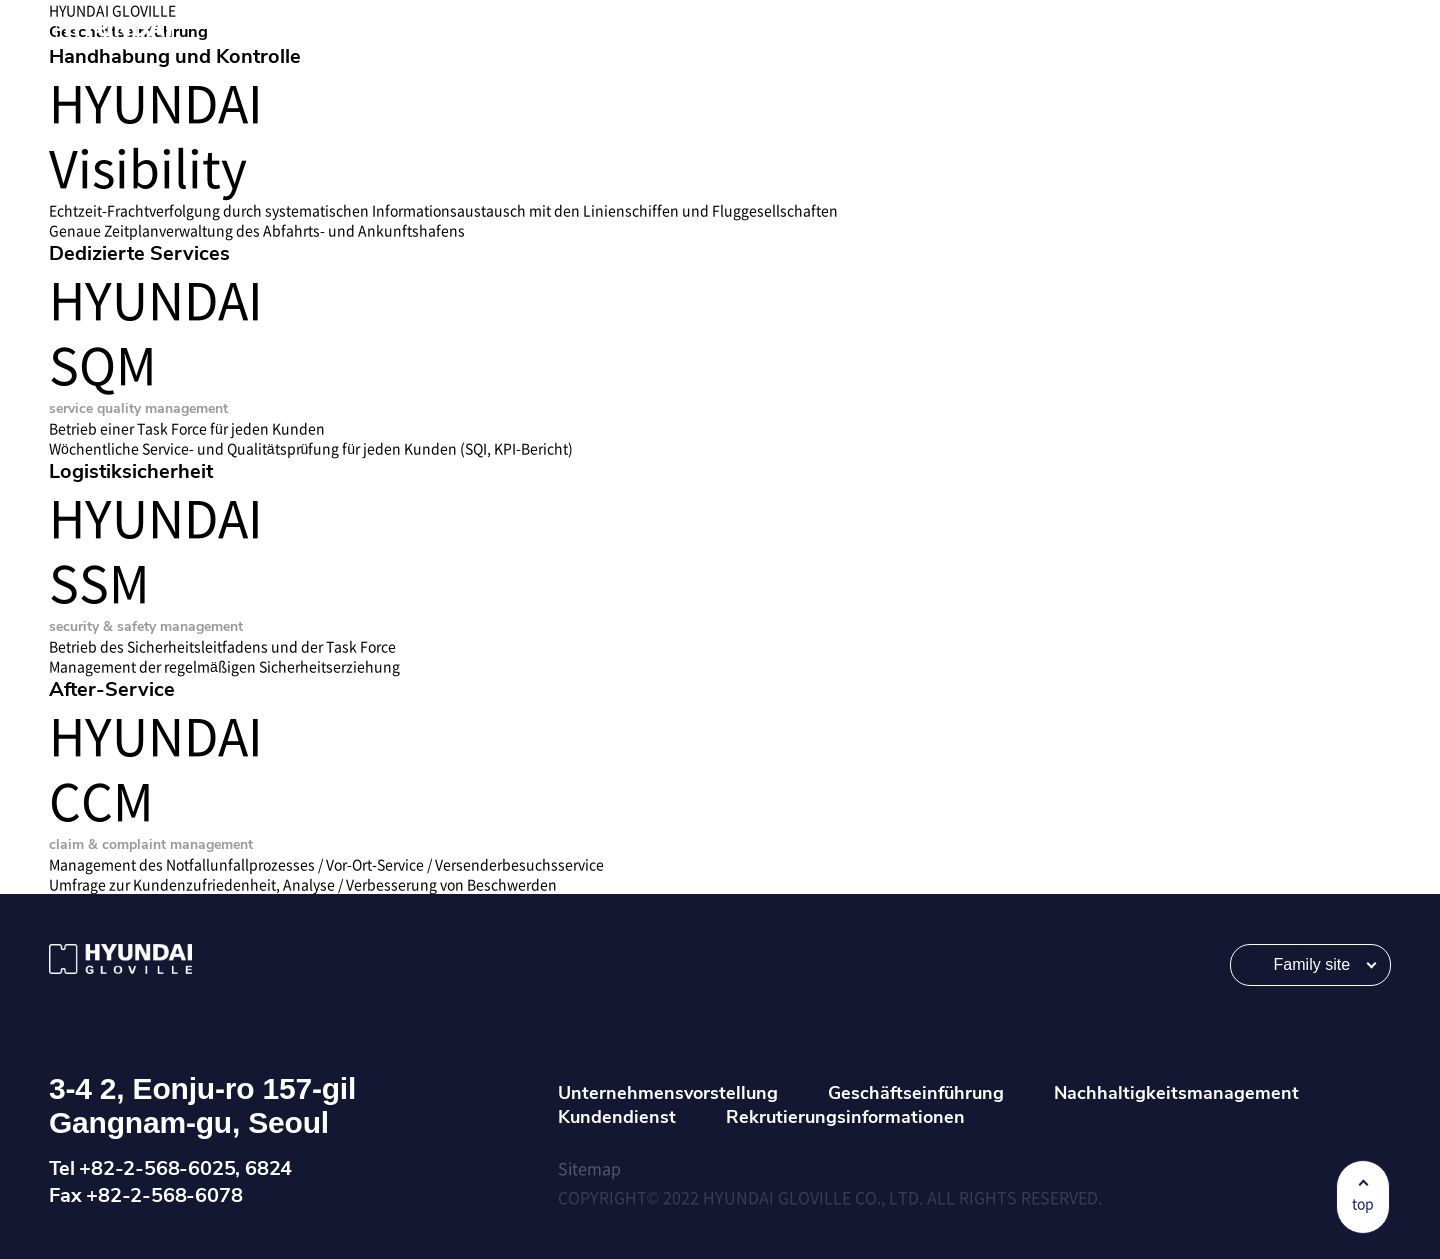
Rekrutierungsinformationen (845, 1117)
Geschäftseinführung (916, 1093)
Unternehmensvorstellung (668, 1093)
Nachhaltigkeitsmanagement (1176, 1093)
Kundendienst (617, 1117)
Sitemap (589, 1168)
